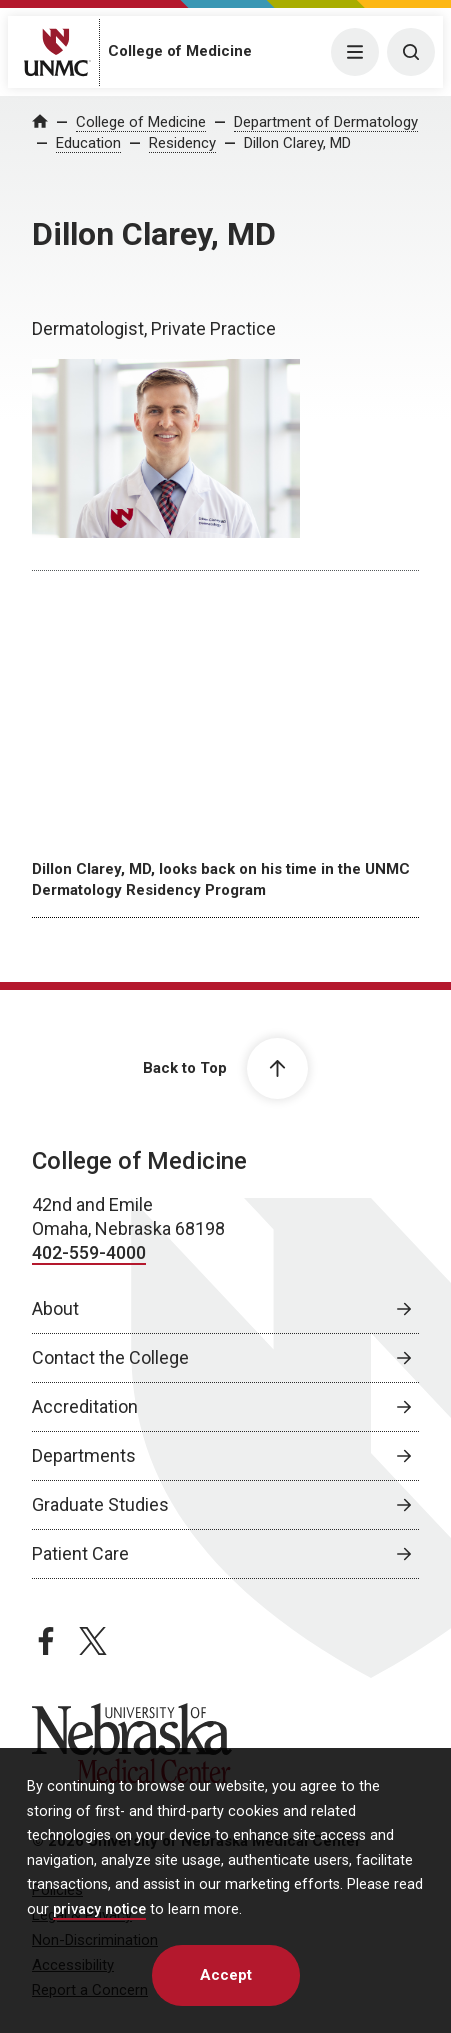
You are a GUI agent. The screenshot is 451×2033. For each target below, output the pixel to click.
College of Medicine (180, 51)
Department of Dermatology (326, 122)
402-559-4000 (89, 1252)
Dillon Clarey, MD (297, 143)
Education (88, 143)
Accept (226, 1975)
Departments (84, 1455)
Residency (182, 143)
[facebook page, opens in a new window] (46, 1641)
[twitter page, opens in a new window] (93, 1641)
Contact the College (110, 1357)
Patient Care (80, 1553)
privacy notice (99, 1909)
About (55, 1308)
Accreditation (85, 1406)
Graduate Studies (100, 1504)
